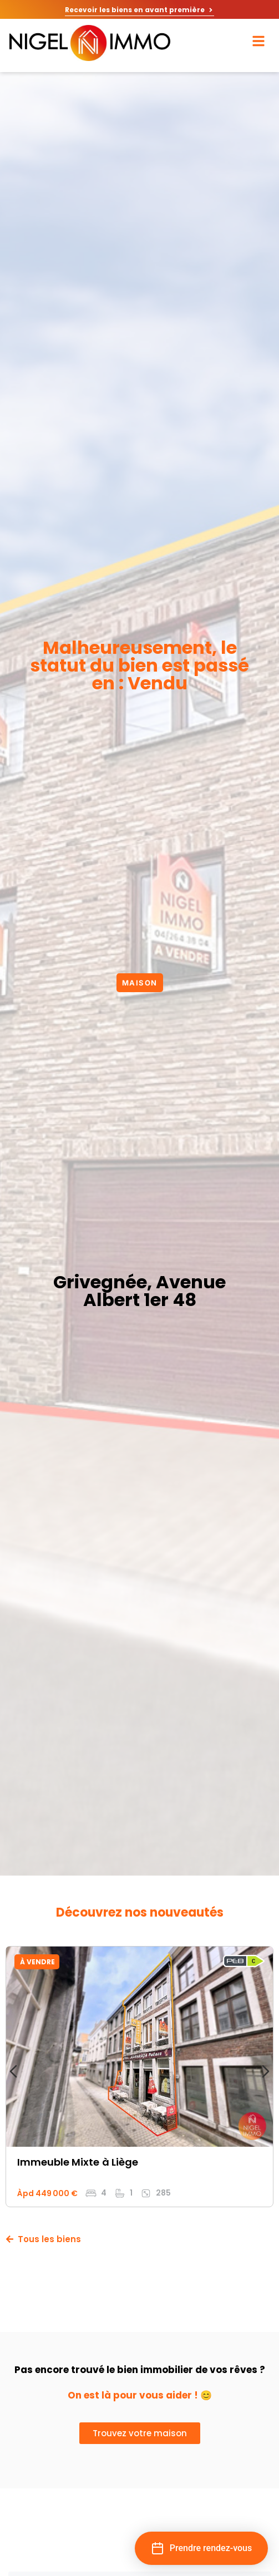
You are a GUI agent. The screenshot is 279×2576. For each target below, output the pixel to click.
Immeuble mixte (58, 2162)
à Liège (120, 2162)
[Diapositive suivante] (265, 2071)
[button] (201, 2548)
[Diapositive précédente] (13, 2071)
